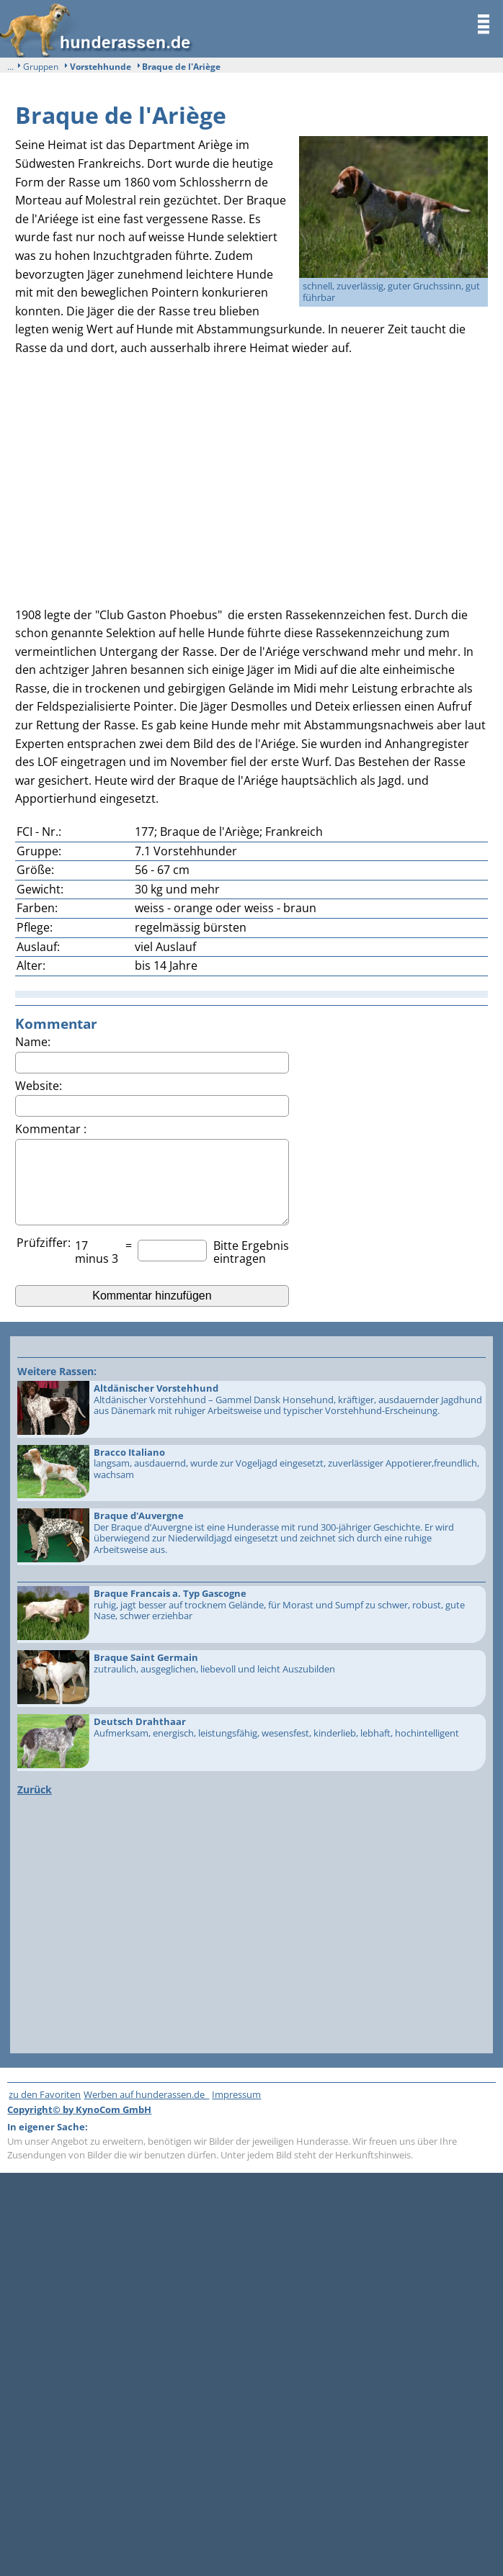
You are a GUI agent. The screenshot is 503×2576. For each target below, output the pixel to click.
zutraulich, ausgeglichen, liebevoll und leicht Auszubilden (250, 1678)
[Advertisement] (251, 476)
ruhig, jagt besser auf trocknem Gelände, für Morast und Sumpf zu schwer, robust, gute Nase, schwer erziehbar (250, 1614)
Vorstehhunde (100, 66)
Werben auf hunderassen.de (146, 2094)
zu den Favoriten (45, 2094)
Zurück (34, 1789)
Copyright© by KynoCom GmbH (79, 2109)
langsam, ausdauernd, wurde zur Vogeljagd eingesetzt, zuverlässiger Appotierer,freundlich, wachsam (250, 1473)
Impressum (236, 2094)
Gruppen (40, 66)
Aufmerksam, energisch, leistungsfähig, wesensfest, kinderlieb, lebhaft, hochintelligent (250, 1742)
